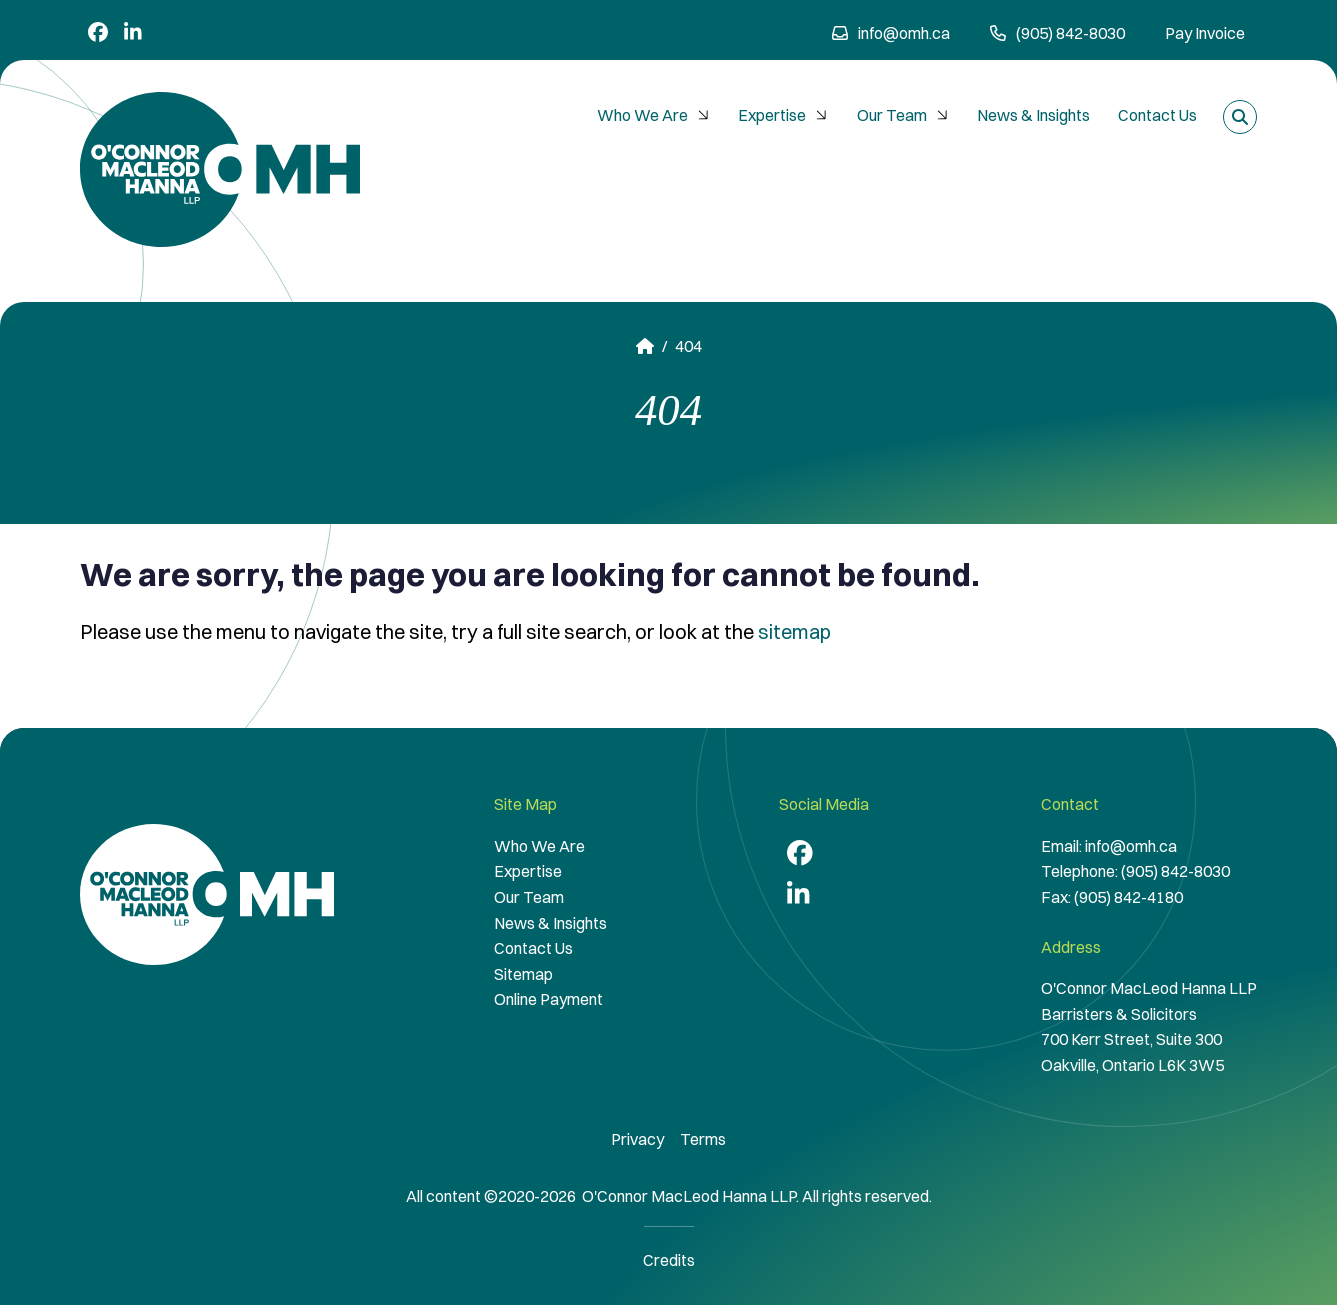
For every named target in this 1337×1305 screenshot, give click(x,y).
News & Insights (1033, 115)
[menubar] (897, 115)
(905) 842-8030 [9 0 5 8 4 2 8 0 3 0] (1057, 33)
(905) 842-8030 (1175, 871)
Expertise (785, 115)
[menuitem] (653, 115)
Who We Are (655, 115)
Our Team (905, 115)
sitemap (794, 631)
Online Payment (548, 999)
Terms (703, 1139)
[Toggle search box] (1240, 117)
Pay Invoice (1205, 33)
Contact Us (1157, 115)
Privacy (637, 1139)
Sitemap (523, 974)
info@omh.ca (891, 33)
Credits (669, 1260)
